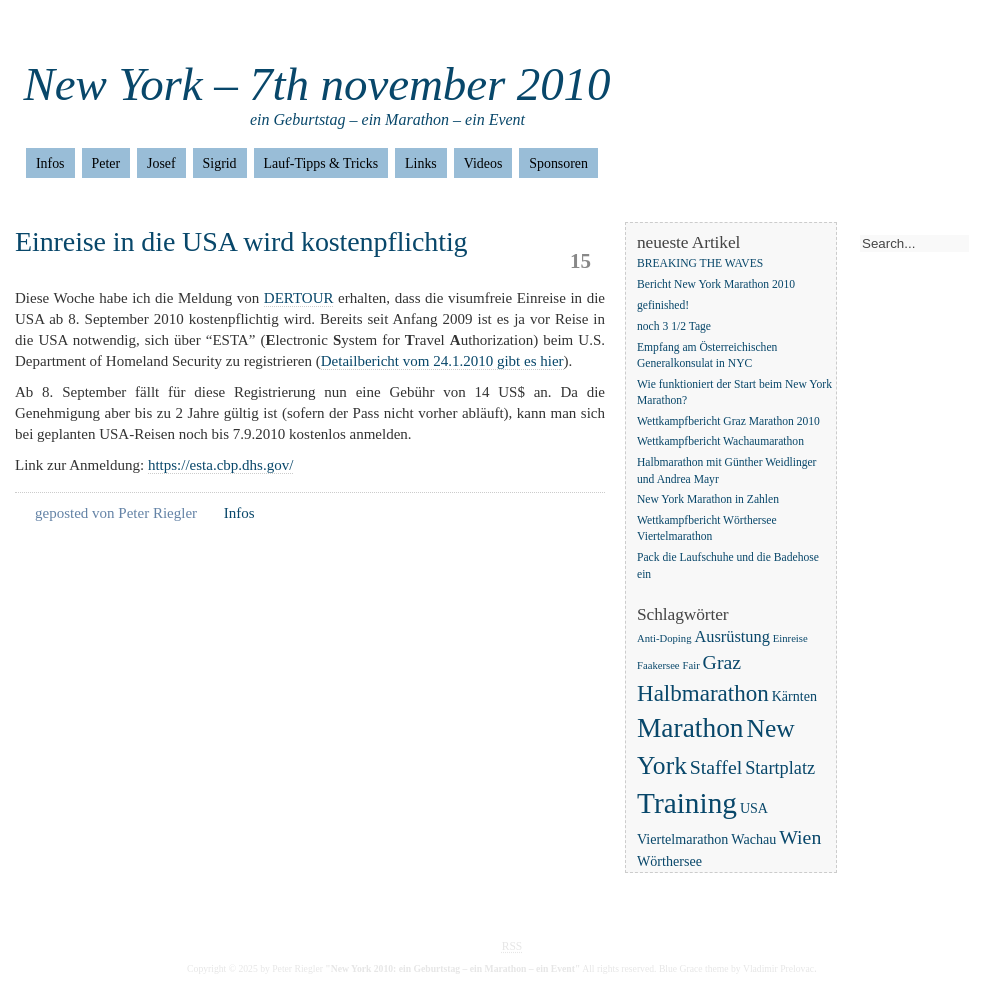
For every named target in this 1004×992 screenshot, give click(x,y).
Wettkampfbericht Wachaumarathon (720, 442)
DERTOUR (299, 298)
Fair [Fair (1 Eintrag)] (691, 665)
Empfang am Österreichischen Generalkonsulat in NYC (707, 355)
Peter (106, 163)
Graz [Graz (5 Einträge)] (722, 662)
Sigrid (220, 163)
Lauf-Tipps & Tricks (321, 163)
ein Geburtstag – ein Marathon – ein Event (387, 119)
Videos (483, 163)
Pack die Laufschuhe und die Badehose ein (728, 566)
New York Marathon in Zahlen (708, 500)
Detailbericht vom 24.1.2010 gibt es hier (442, 361)
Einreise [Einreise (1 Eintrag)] (790, 638)
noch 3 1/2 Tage (674, 326)
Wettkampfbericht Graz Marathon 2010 (728, 421)
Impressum (104, 29)
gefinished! (663, 305)
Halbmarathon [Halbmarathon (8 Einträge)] (703, 693)
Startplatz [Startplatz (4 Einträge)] (780, 768)
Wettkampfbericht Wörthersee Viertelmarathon (707, 529)
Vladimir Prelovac (778, 968)
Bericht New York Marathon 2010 (716, 284)
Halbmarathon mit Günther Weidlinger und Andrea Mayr (726, 471)
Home (32, 29)
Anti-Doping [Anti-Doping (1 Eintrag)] (664, 638)
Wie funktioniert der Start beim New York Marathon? (734, 392)
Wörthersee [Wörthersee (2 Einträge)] (669, 861)
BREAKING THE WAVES (700, 263)
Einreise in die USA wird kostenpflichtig (241, 241)
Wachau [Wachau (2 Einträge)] (753, 839)
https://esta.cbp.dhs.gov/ (220, 465)
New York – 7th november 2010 (317, 84)
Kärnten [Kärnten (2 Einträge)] (794, 696)
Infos (50, 163)
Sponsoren (558, 163)
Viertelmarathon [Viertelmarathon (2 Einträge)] (682, 839)
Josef (161, 163)
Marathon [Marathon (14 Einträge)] (690, 728)
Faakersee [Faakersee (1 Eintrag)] (658, 665)
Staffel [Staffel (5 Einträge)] (716, 767)
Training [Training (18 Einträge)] (687, 803)
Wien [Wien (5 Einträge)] (800, 837)
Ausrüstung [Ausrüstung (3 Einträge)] (732, 636)
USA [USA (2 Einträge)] (754, 808)
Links (421, 163)
